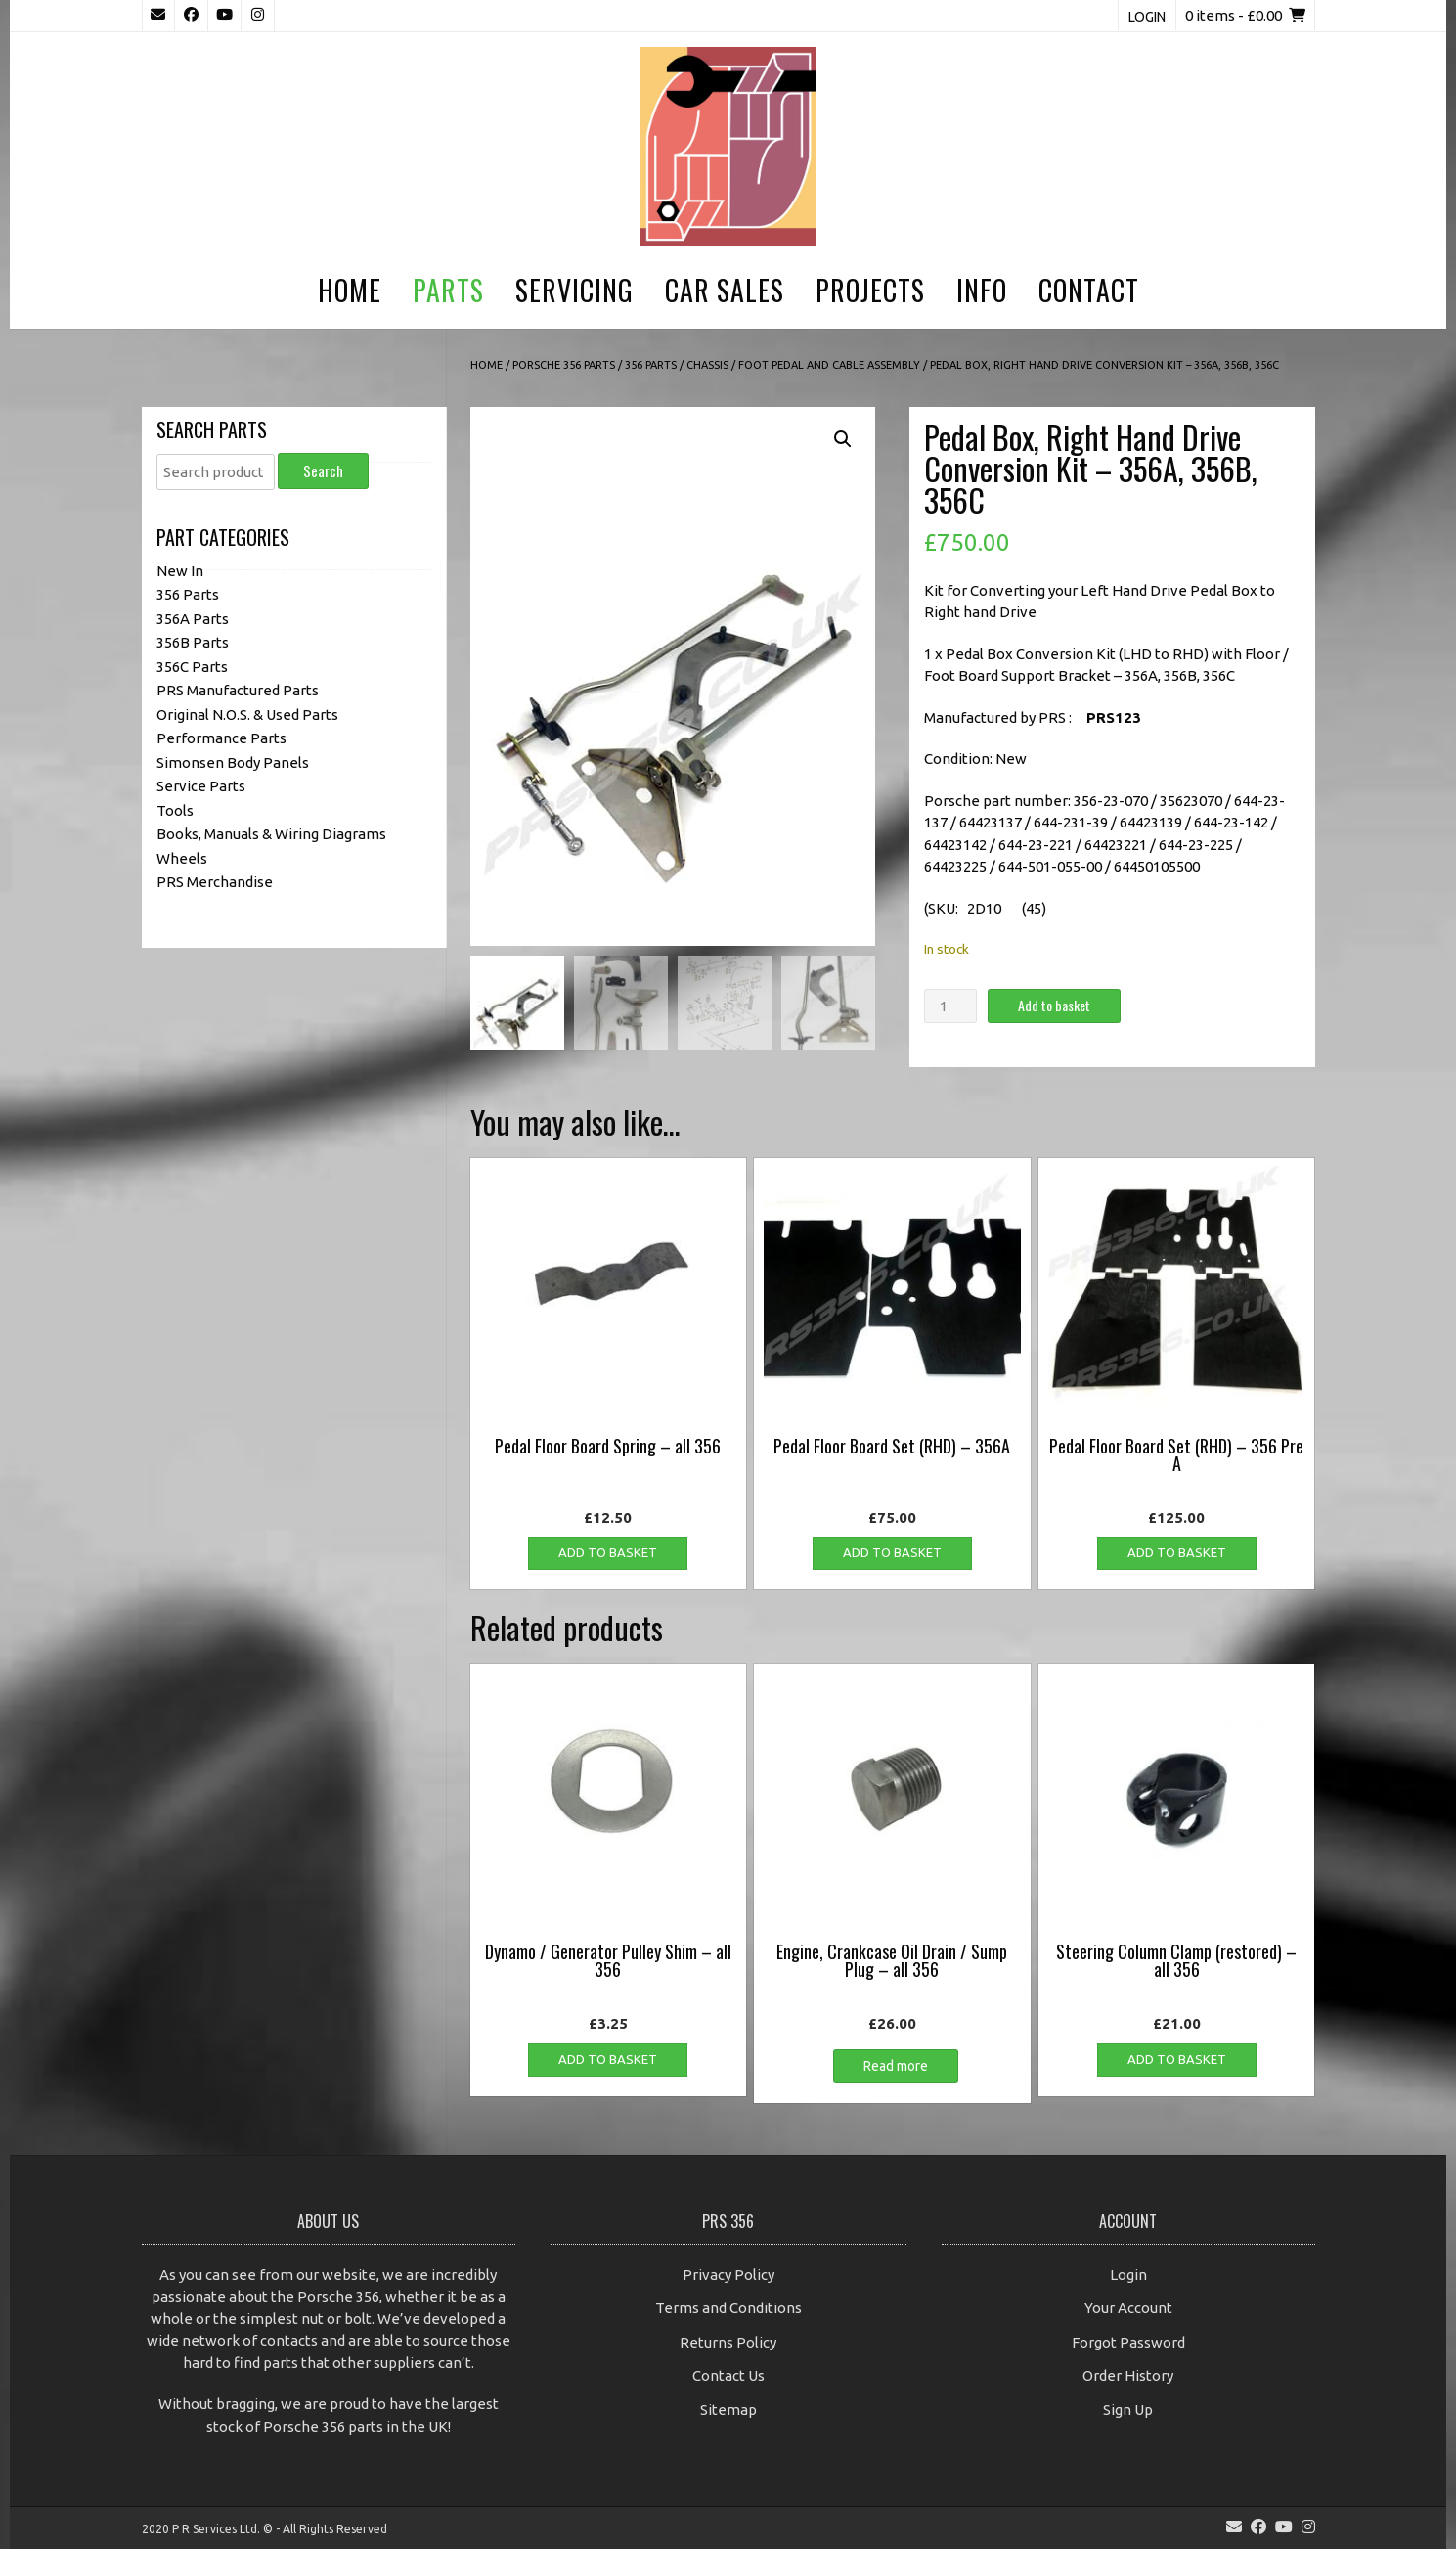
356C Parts (192, 666)
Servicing (574, 290)
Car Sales (724, 290)
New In (179, 570)
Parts (448, 290)
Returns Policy (728, 2342)
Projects (870, 290)
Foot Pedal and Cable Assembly (829, 365)
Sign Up (1128, 2409)
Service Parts (200, 786)
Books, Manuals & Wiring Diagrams (271, 834)
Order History (1127, 2375)
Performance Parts (221, 738)
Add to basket (1054, 1005)
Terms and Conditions (728, 2308)
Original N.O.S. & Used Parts (247, 714)
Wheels (181, 858)
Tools (175, 810)
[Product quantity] (950, 1006)
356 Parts (651, 365)
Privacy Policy (728, 2274)
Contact (1088, 290)
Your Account (1128, 2308)
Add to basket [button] (607, 1552)
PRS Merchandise (214, 881)
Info (981, 290)
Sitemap (728, 2409)
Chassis (707, 365)
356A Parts (192, 618)
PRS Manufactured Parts (237, 690)
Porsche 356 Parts (563, 365)
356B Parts (192, 642)
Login (1147, 16)
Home (349, 290)
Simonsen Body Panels (232, 762)
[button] (842, 439)
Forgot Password (1128, 2342)
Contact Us (728, 2375)
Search (323, 470)
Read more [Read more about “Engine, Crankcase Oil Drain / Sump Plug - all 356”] (895, 2066)
